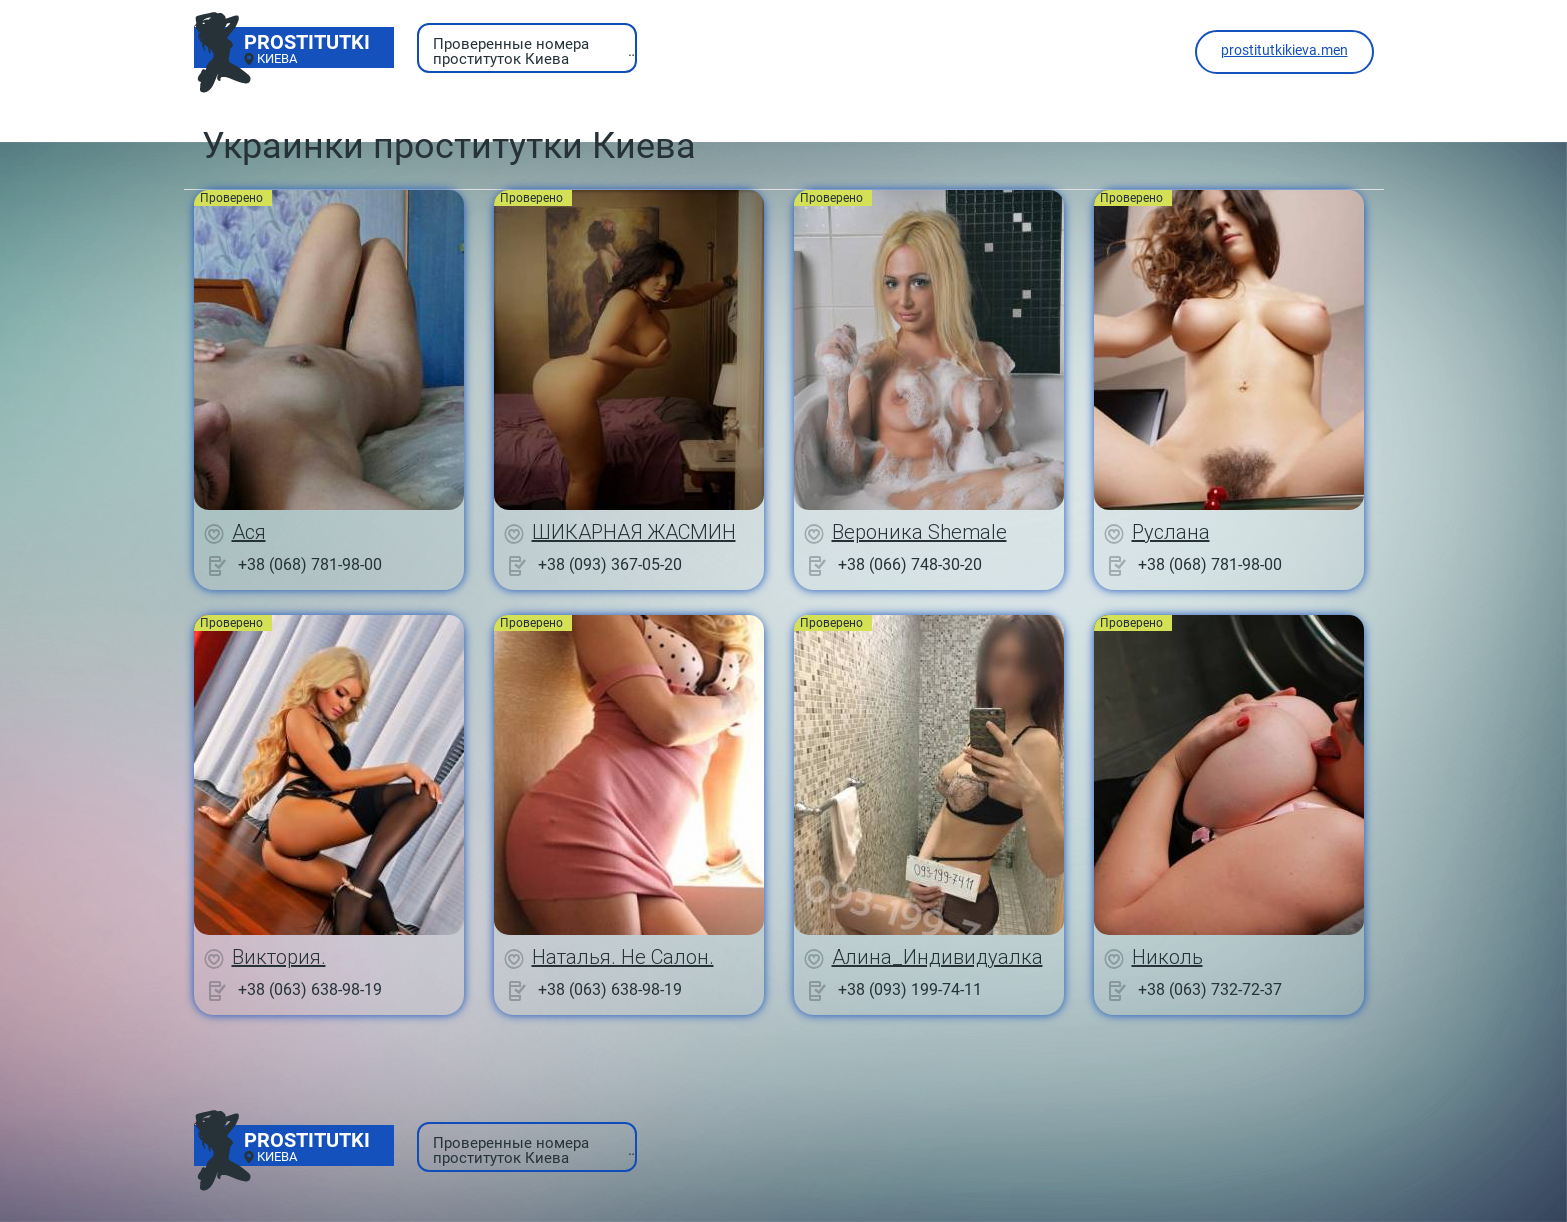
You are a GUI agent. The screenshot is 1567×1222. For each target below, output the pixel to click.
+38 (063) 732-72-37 (1210, 989)
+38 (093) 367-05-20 (610, 564)
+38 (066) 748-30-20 (910, 564)
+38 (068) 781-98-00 (310, 564)
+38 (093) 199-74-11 (910, 989)
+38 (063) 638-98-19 (310, 989)
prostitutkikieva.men (1284, 50)
